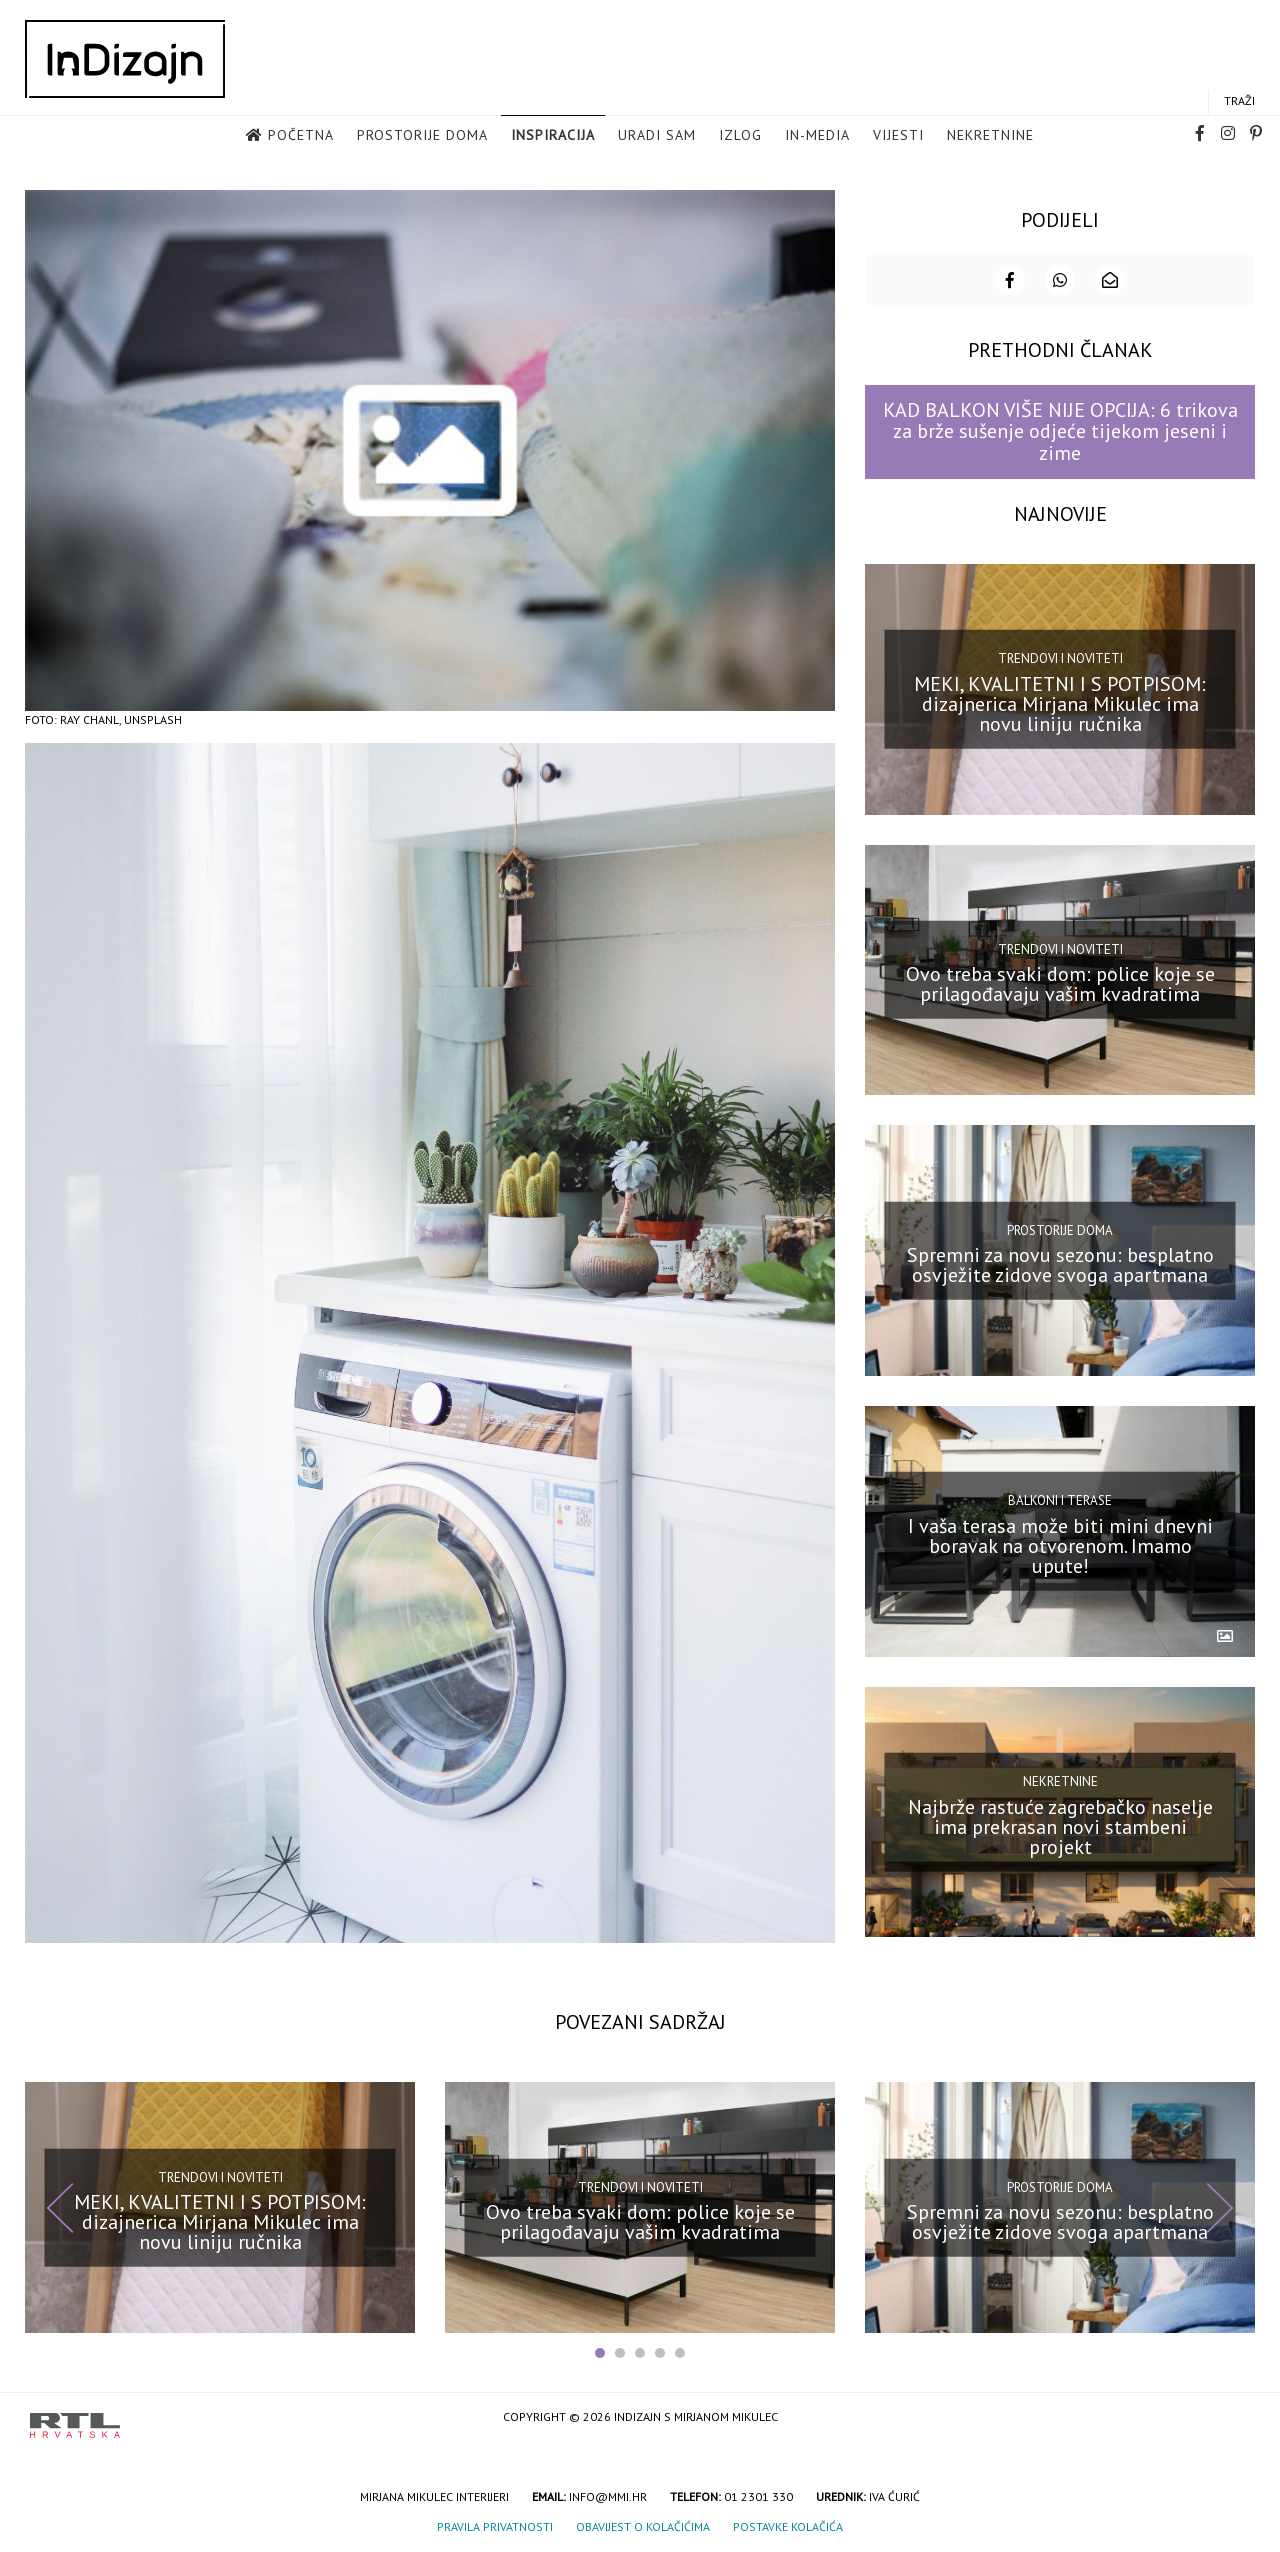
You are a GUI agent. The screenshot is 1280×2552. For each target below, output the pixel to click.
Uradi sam (657, 136)
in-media (817, 136)
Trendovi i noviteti (1060, 656)
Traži (1239, 101)
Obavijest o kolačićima (643, 2524)
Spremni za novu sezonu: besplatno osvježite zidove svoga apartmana (1060, 1263)
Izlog (740, 136)
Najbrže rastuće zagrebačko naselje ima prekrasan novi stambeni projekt (1060, 1824)
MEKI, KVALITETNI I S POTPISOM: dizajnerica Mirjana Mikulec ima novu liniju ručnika (1060, 701)
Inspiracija (553, 136)
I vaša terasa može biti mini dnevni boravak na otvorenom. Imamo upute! (1060, 1543)
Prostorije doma (422, 136)
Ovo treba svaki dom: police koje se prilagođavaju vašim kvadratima (1060, 982)
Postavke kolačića (788, 2524)
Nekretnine (990, 136)
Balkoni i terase (1060, 1498)
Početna (301, 136)
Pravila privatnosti (495, 2524)
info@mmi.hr (608, 2494)
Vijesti (898, 136)
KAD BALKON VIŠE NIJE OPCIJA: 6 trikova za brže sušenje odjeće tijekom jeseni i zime (1060, 429)
